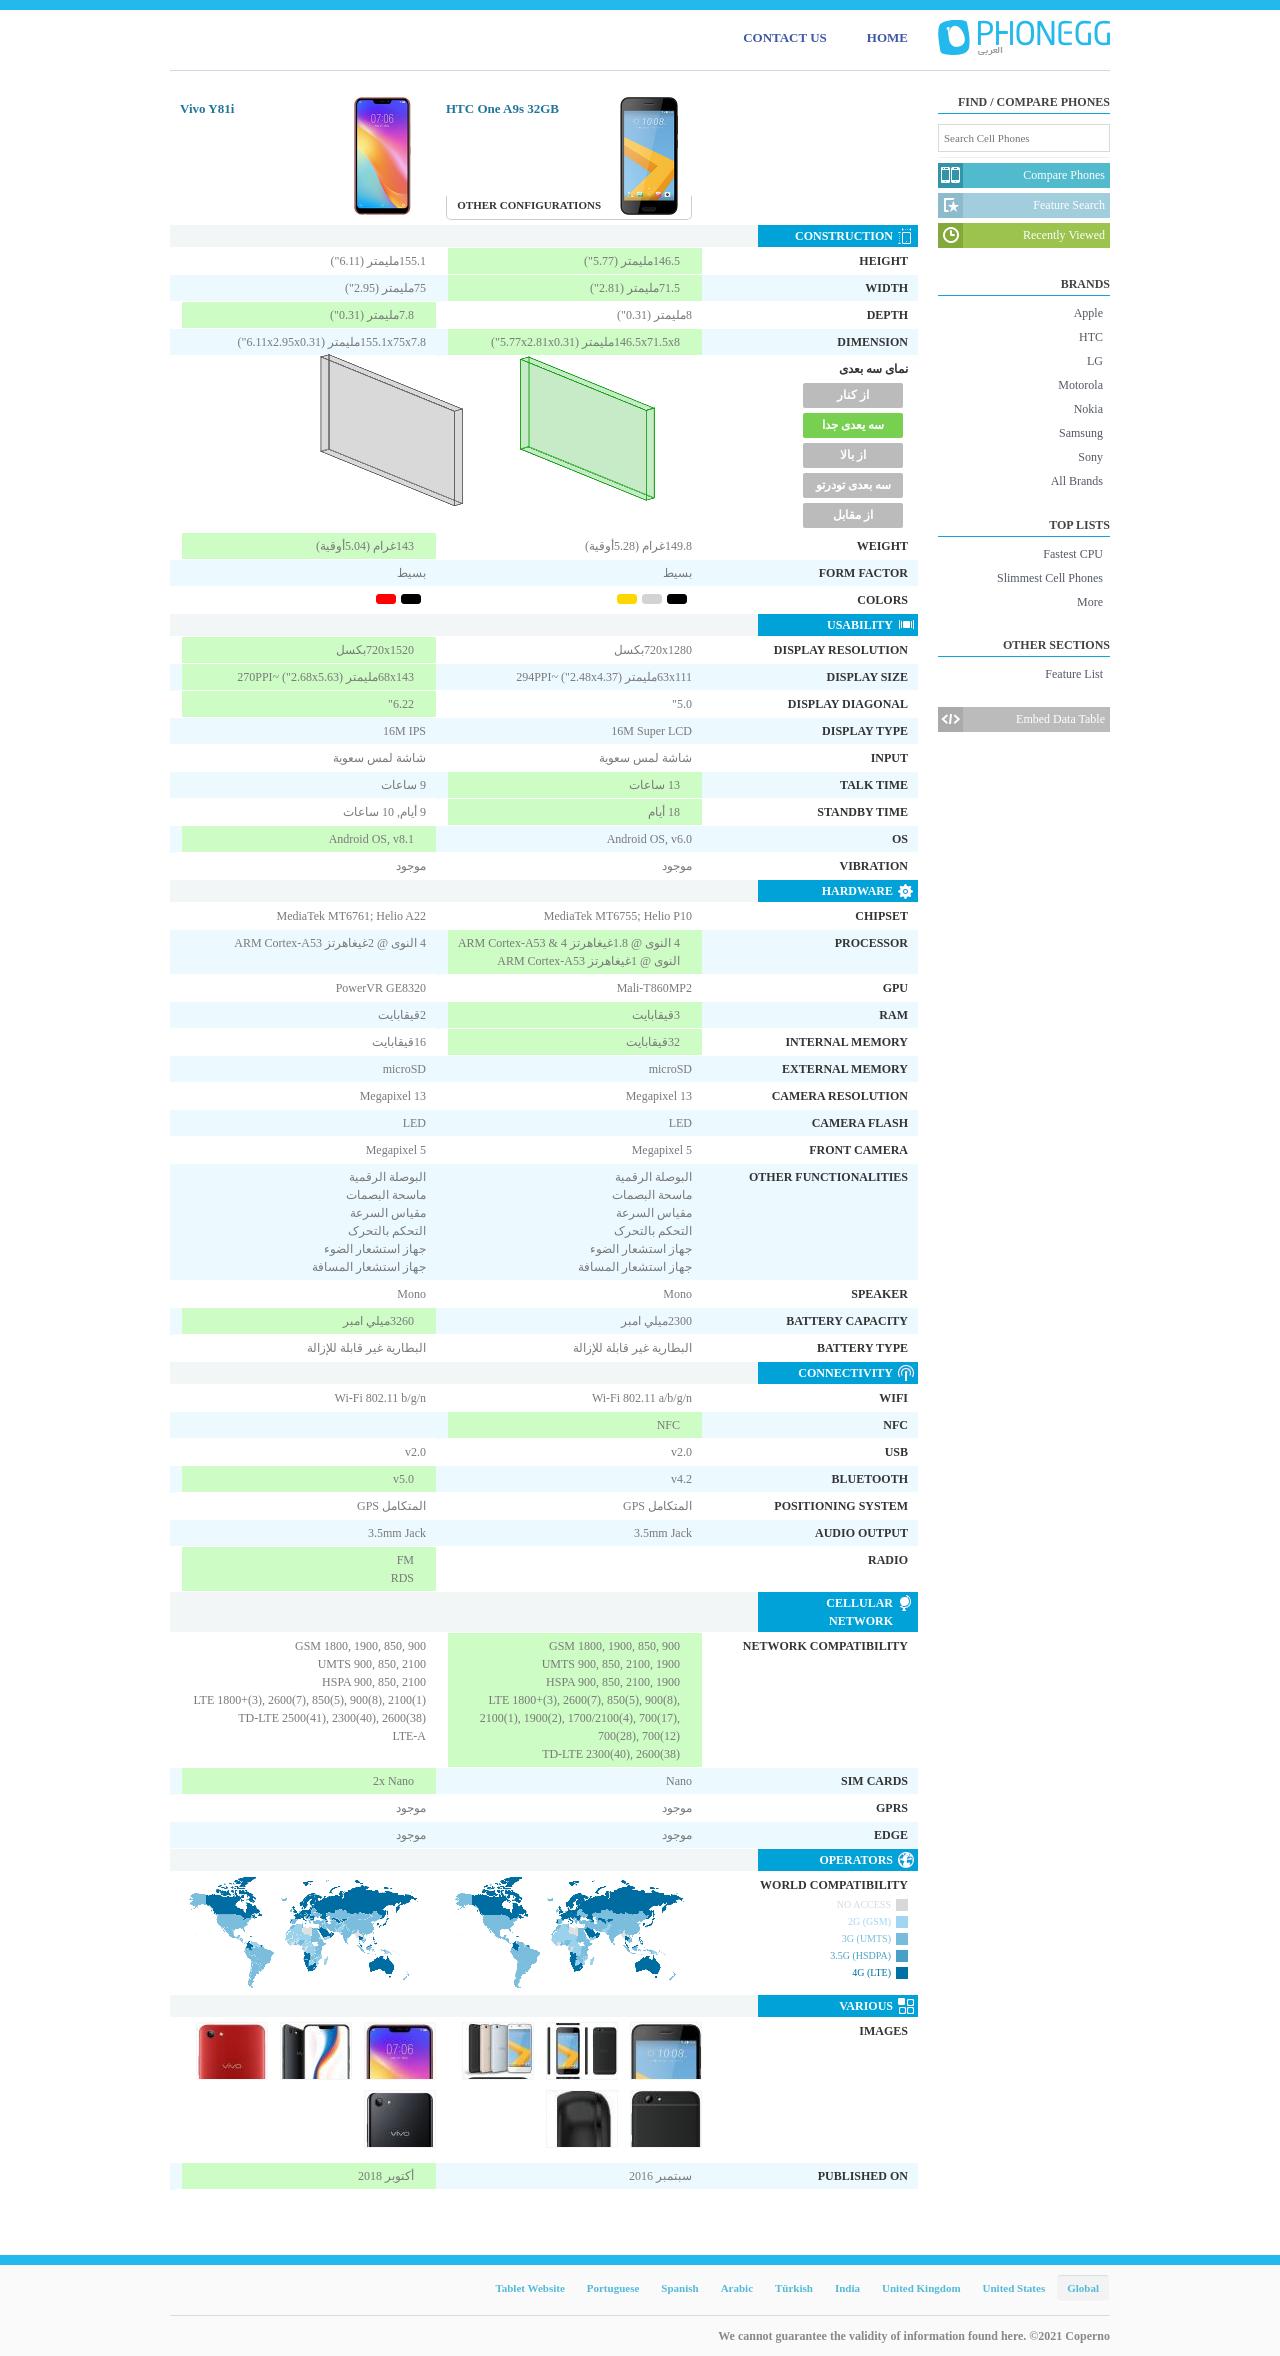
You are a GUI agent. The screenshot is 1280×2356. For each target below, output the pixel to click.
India (847, 2288)
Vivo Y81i (207, 108)
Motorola (1080, 385)
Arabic (737, 2288)
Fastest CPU (1073, 554)
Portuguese (613, 2288)
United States (1014, 2288)
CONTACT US (785, 37)
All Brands (1077, 481)
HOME (887, 37)
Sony (1090, 457)
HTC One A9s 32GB (502, 108)
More (1090, 602)
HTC (1091, 337)
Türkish (794, 2288)
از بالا (853, 455)
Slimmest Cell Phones (1050, 578)
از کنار (853, 395)
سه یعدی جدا (853, 425)
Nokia (1088, 409)
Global (1083, 2288)
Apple (1088, 313)
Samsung (1081, 433)
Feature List (1074, 674)
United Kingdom (921, 2288)
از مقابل (853, 515)
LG (1095, 361)
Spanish (679, 2288)
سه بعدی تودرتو (853, 485)
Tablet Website (529, 2288)
